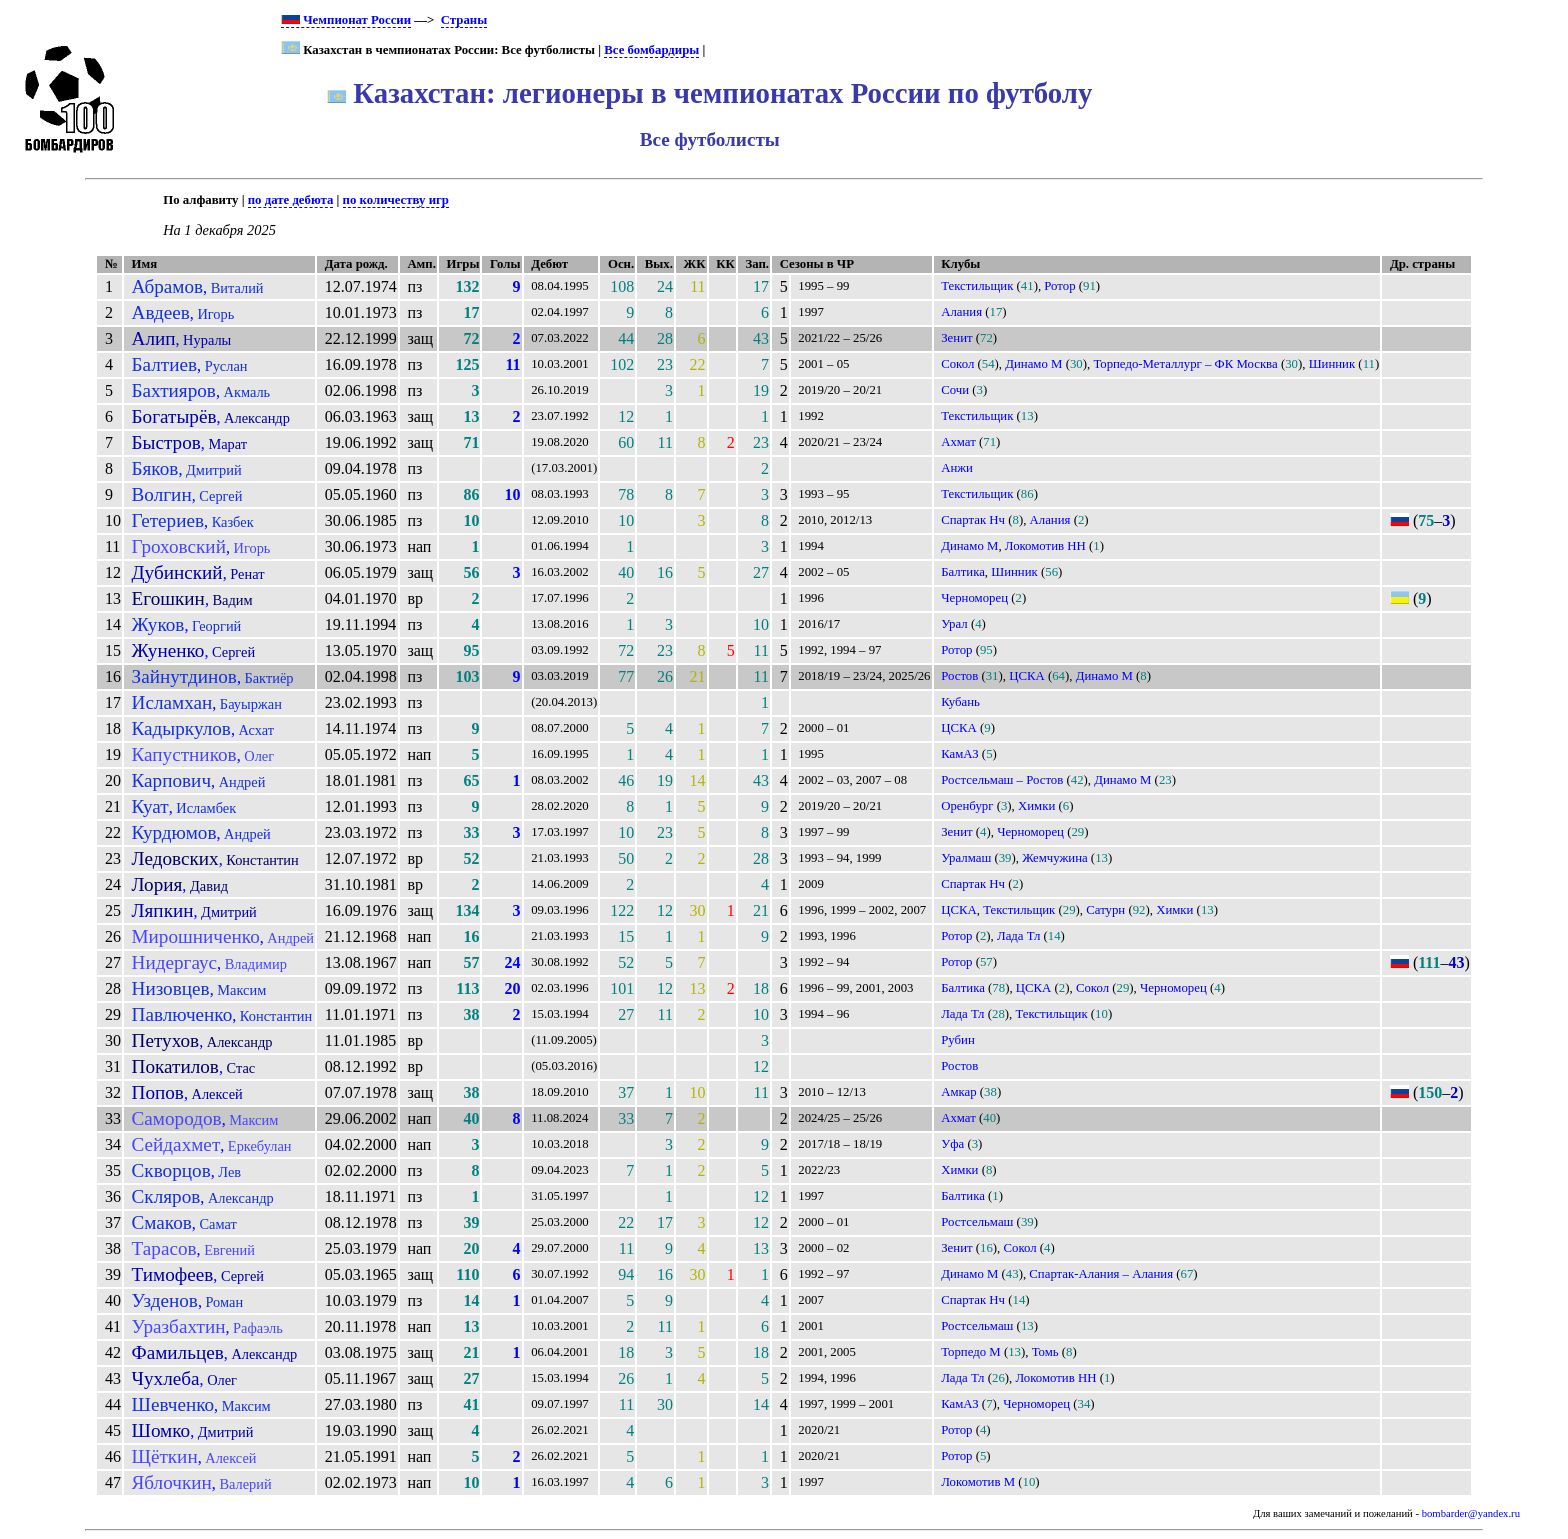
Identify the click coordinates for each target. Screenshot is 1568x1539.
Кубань (960, 702)
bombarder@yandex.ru (1471, 1513)
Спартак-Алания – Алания (1101, 1274)
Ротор (1059, 286)
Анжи (957, 468)
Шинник (1332, 364)
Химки (1036, 806)
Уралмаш (966, 858)
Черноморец (974, 598)
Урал (954, 624)
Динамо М (1033, 364)
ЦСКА (1027, 676)
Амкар (958, 1092)
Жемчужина (1054, 858)
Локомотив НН (1045, 546)
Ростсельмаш (977, 1222)
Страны (464, 20)
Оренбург (967, 806)
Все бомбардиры (651, 50)
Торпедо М (971, 1352)
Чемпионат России (346, 20)
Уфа (952, 1144)
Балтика (963, 572)
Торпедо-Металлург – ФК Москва (1185, 364)
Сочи (955, 390)
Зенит (956, 338)
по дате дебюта (291, 200)
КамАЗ (959, 754)
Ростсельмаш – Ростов (1002, 780)
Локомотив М (978, 1482)
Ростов (959, 676)
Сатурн (1105, 910)
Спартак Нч (973, 520)
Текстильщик (977, 286)
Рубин (958, 1040)
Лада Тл (1018, 936)
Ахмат (958, 442)
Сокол (957, 364)
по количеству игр (396, 200)
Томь (1045, 1352)
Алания (961, 312)
